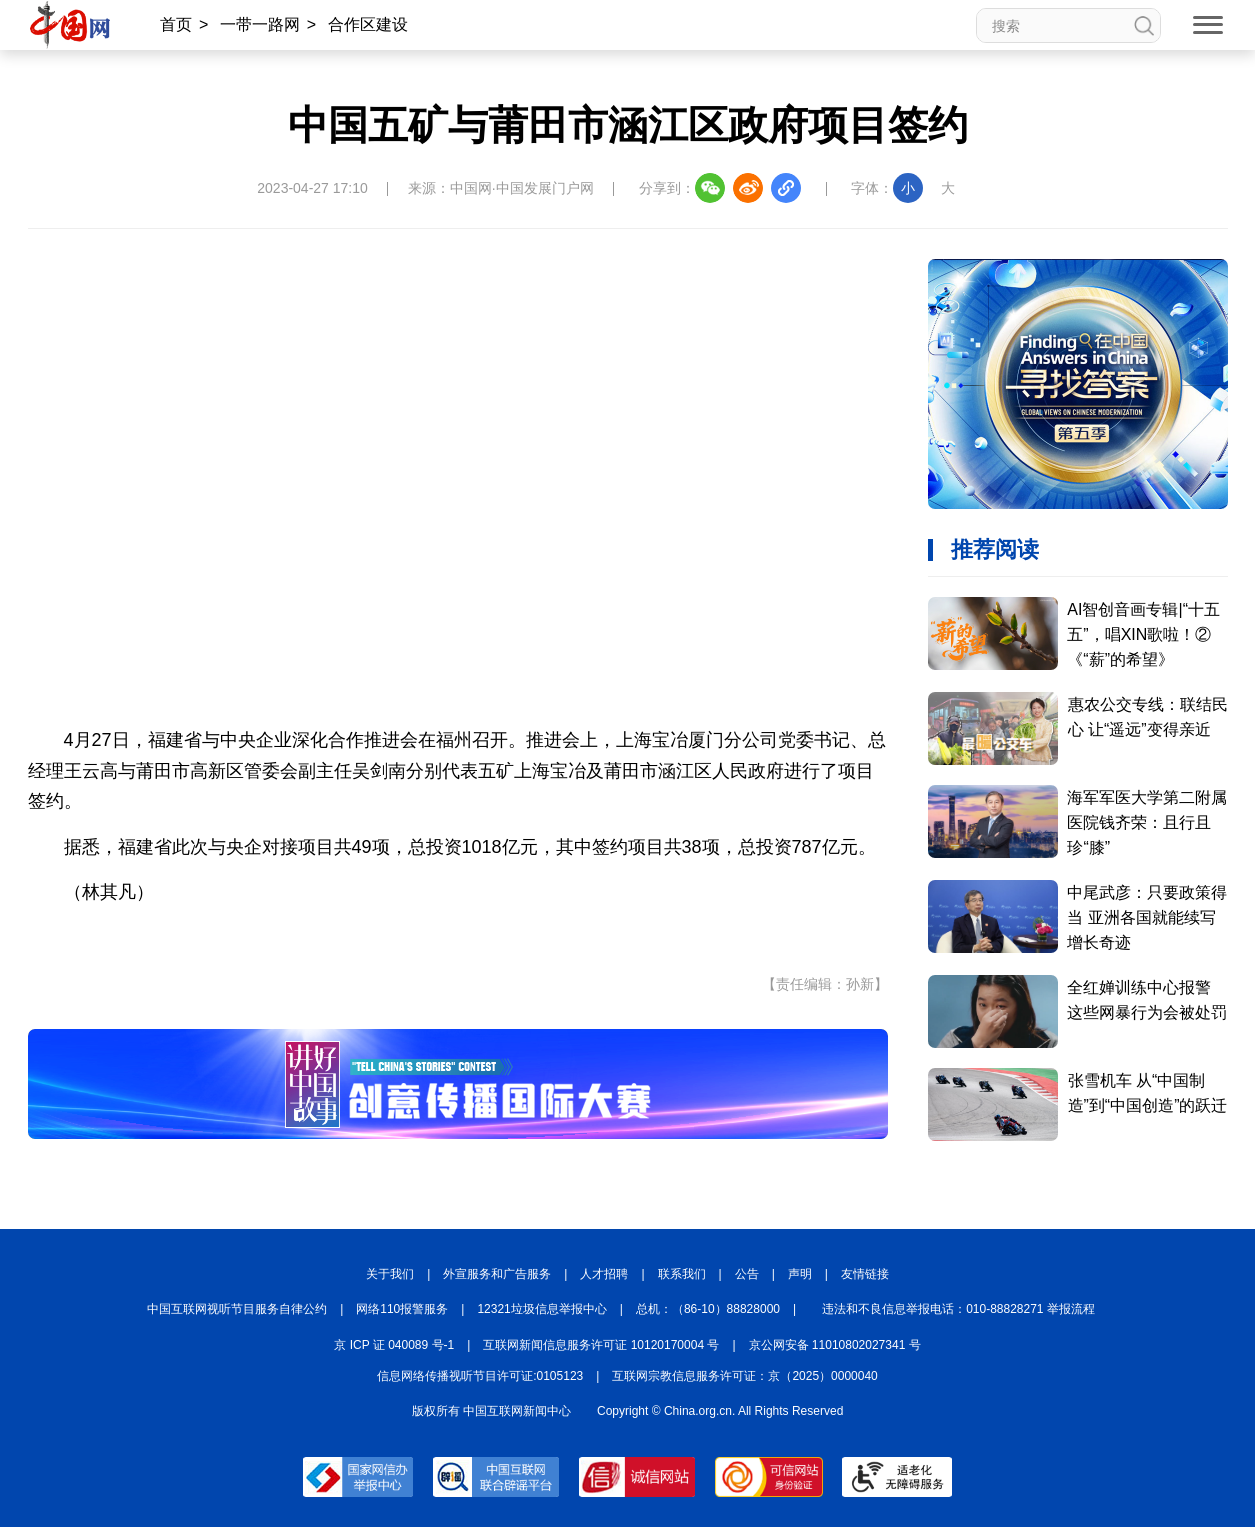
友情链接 (865, 1274)
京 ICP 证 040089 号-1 (394, 1345)
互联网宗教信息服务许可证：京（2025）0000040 (744, 1376)
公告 (747, 1274)
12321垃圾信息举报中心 (541, 1309)
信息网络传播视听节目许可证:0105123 (480, 1376)
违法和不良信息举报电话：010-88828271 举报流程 (958, 1309)
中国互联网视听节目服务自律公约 (237, 1309)
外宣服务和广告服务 (497, 1274)
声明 (800, 1274)
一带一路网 (260, 24)
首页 (176, 24)
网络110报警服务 (402, 1309)
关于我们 (390, 1274)
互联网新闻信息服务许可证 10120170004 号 (601, 1345)
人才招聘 (604, 1274)
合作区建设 (368, 24)
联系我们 (682, 1274)
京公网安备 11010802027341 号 (835, 1345)
